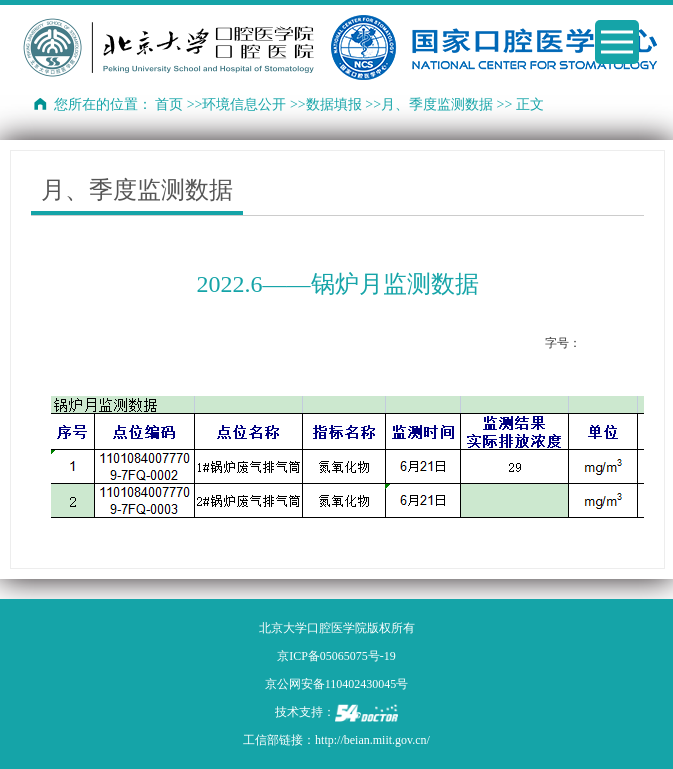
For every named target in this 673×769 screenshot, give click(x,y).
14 (632, 343)
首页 (169, 104)
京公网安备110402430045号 (337, 684)
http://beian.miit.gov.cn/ (372, 740)
